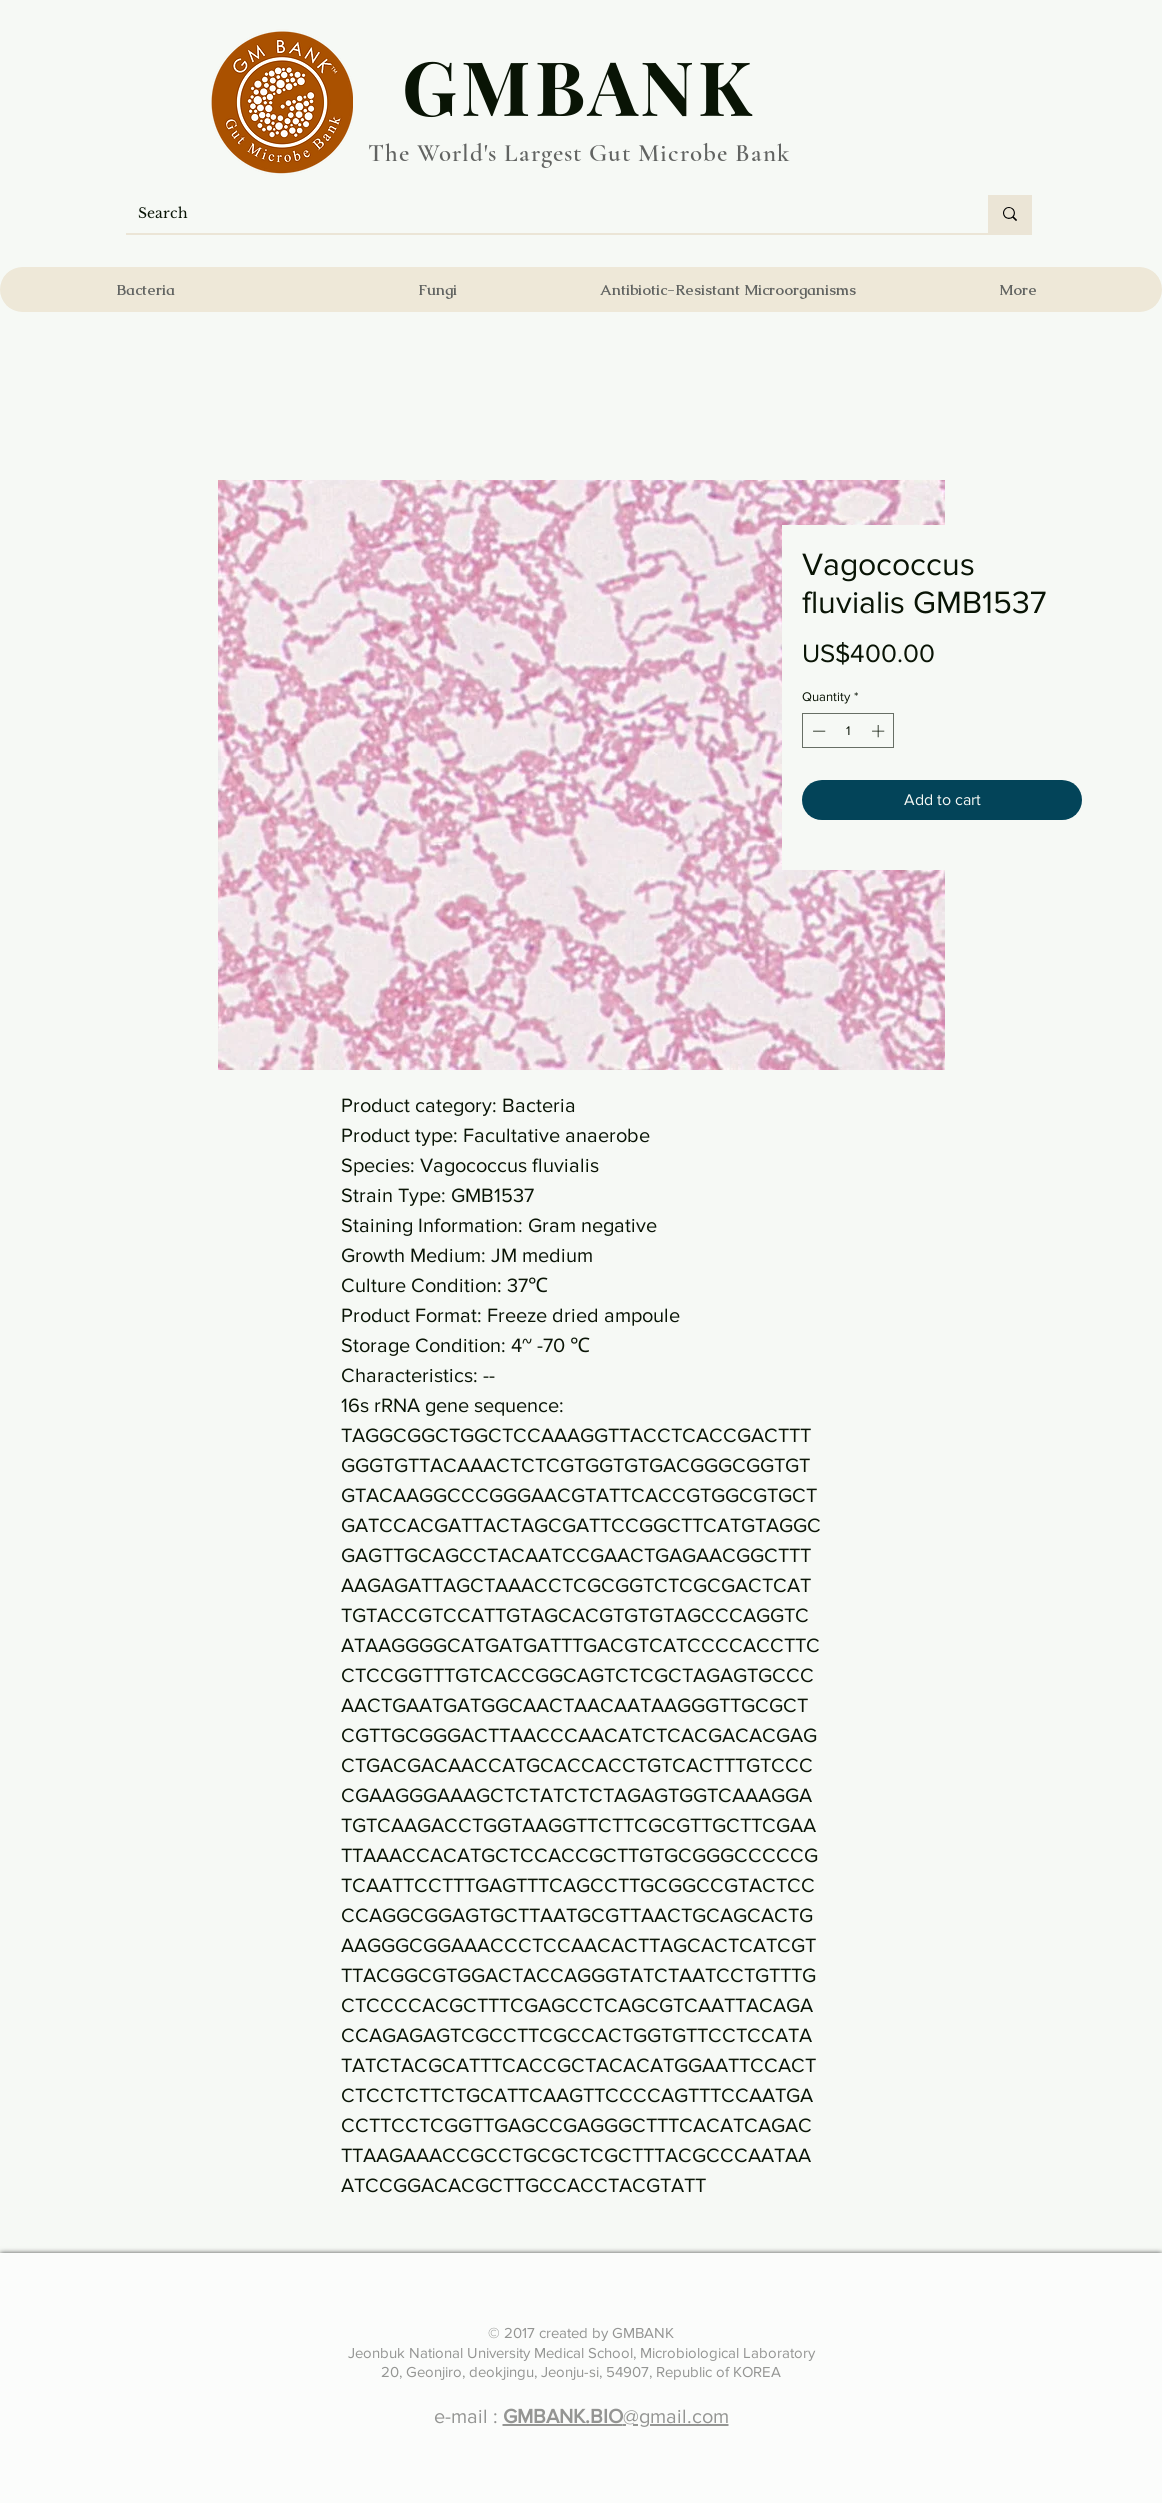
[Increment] (880, 731)
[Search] (542, 214)
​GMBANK (579, 85)
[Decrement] (817, 731)
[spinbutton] (848, 731)
